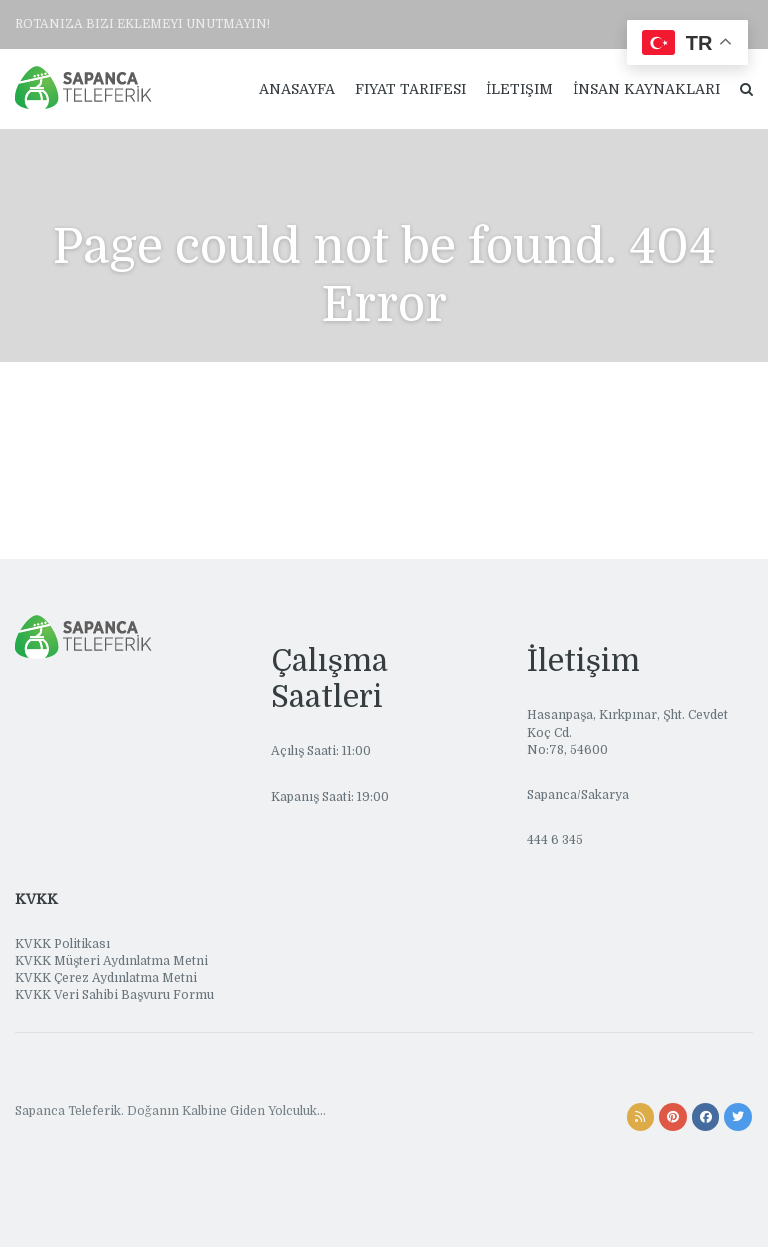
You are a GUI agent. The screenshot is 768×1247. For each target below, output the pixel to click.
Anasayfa (297, 89)
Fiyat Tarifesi (410, 89)
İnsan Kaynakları (646, 89)
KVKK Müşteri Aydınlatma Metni (111, 961)
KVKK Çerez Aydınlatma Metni (106, 978)
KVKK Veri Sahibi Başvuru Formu (114, 995)
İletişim (519, 89)
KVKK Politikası (62, 944)
